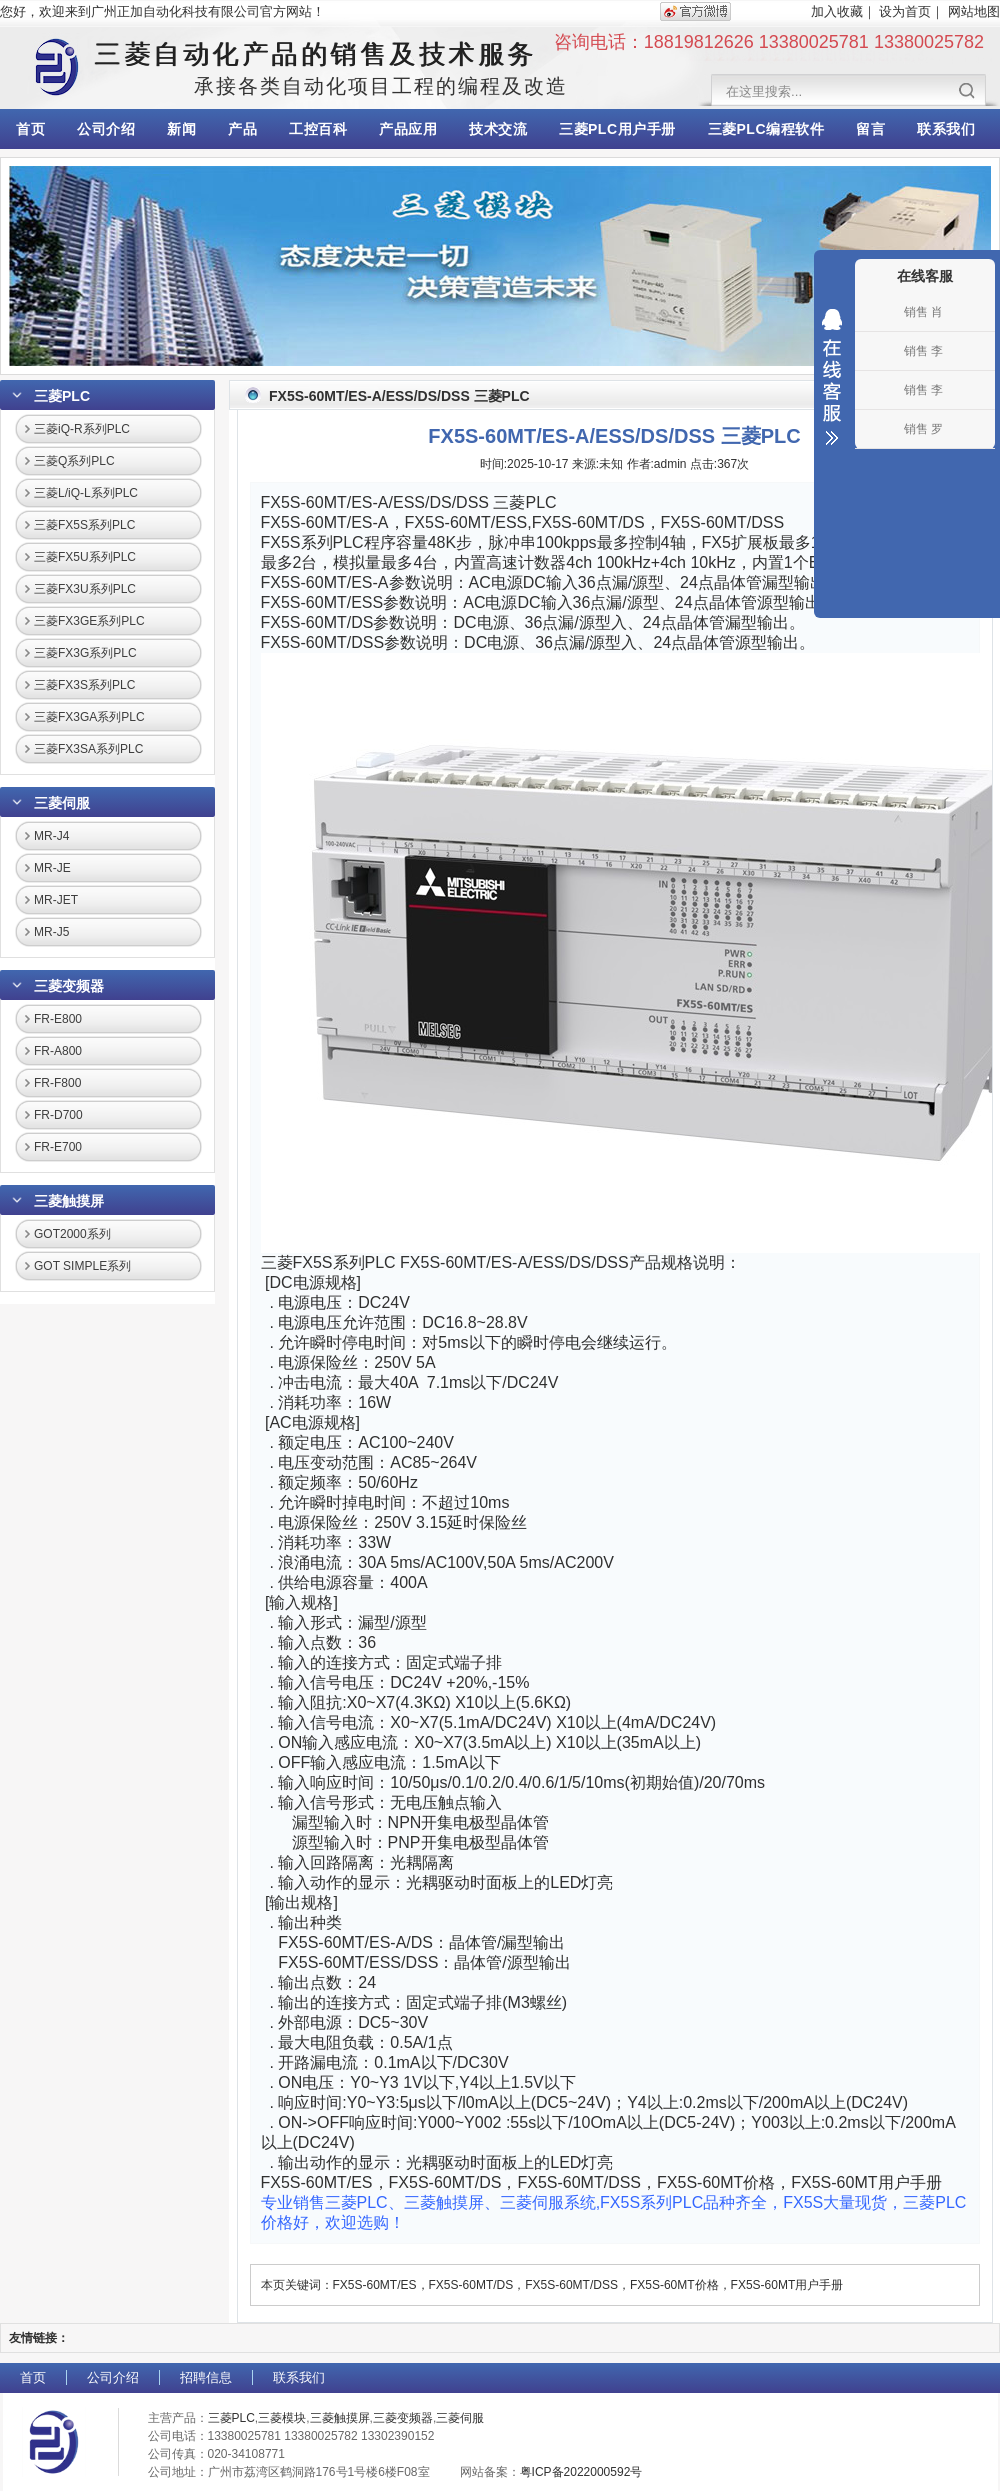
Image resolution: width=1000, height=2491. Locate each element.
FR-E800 (58, 1019)
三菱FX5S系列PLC (84, 525)
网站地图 (974, 11)
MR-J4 (51, 836)
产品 (242, 129)
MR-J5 (51, 932)
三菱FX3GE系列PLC (89, 621)
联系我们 (946, 129)
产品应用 (408, 129)
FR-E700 (58, 1147)
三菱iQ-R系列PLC (82, 429)
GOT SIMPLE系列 (82, 1266)
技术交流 (498, 129)
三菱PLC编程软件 (766, 129)
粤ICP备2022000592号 (581, 2472)
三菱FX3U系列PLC (85, 589)
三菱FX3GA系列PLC (89, 717)
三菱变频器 (69, 986)
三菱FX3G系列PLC (85, 653)
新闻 (181, 129)
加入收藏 (837, 11)
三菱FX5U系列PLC (85, 557)
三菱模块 (282, 2418)
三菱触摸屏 (69, 1201)
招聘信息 (206, 2377)
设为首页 (905, 11)
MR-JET (56, 900)
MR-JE (52, 868)
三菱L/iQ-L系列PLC (86, 493)
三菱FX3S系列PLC (84, 685)
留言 (870, 129)
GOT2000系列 (72, 1234)
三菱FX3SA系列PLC (88, 749)
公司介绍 (106, 129)
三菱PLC (62, 396)
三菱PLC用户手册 (617, 129)
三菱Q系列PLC (74, 461)
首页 (30, 129)
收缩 (832, 377)
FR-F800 (57, 1083)
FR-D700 (58, 1115)
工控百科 (318, 129)
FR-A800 (58, 1051)
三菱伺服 (62, 803)
